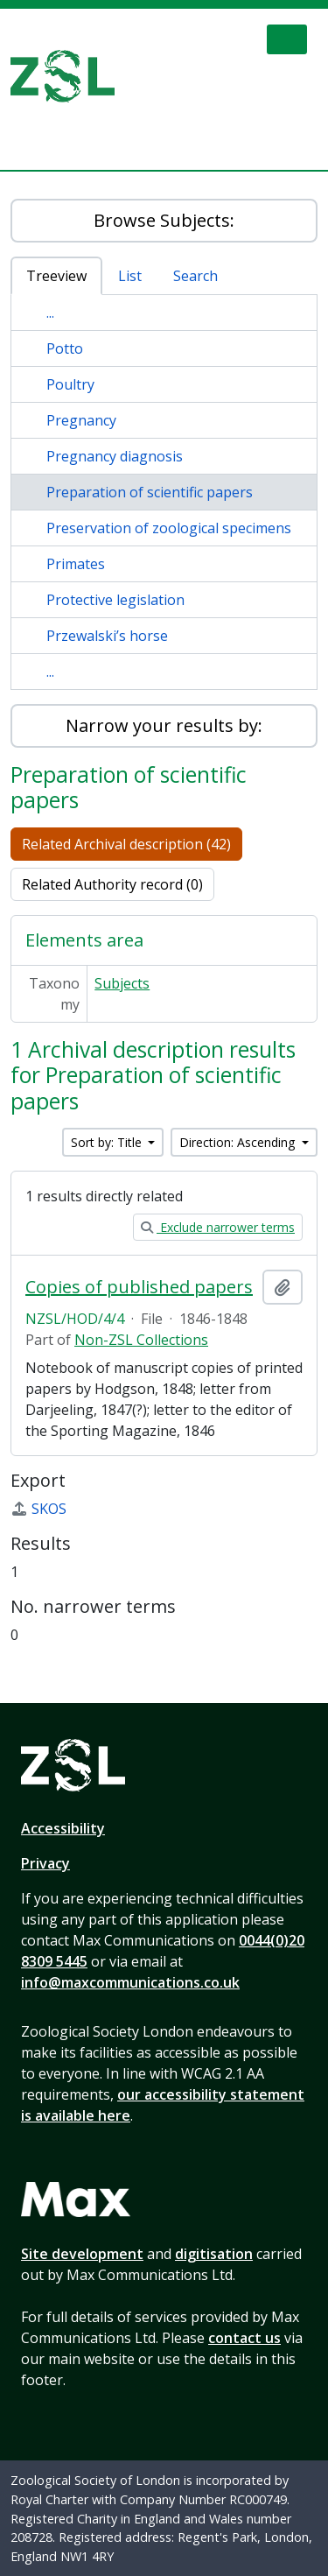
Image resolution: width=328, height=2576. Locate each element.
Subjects (122, 983)
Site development (82, 2253)
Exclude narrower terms (218, 1227)
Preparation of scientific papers (149, 492)
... (50, 312)
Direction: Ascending (238, 1142)
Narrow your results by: (164, 725)
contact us (244, 2337)
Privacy (45, 1863)
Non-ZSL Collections (141, 1339)
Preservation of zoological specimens (168, 528)
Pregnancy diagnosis (114, 456)
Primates (75, 564)
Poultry (70, 384)
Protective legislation (115, 599)
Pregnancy (81, 420)
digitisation (214, 2253)
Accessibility (63, 1828)
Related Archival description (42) (126, 844)
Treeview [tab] (56, 275)
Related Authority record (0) (112, 884)
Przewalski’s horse (107, 635)
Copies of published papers (139, 1287)
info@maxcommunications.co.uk (130, 1982)
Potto (64, 348)
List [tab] (130, 275)
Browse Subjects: (164, 220)
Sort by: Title (108, 1142)
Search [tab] (195, 275)
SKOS (38, 1508)
